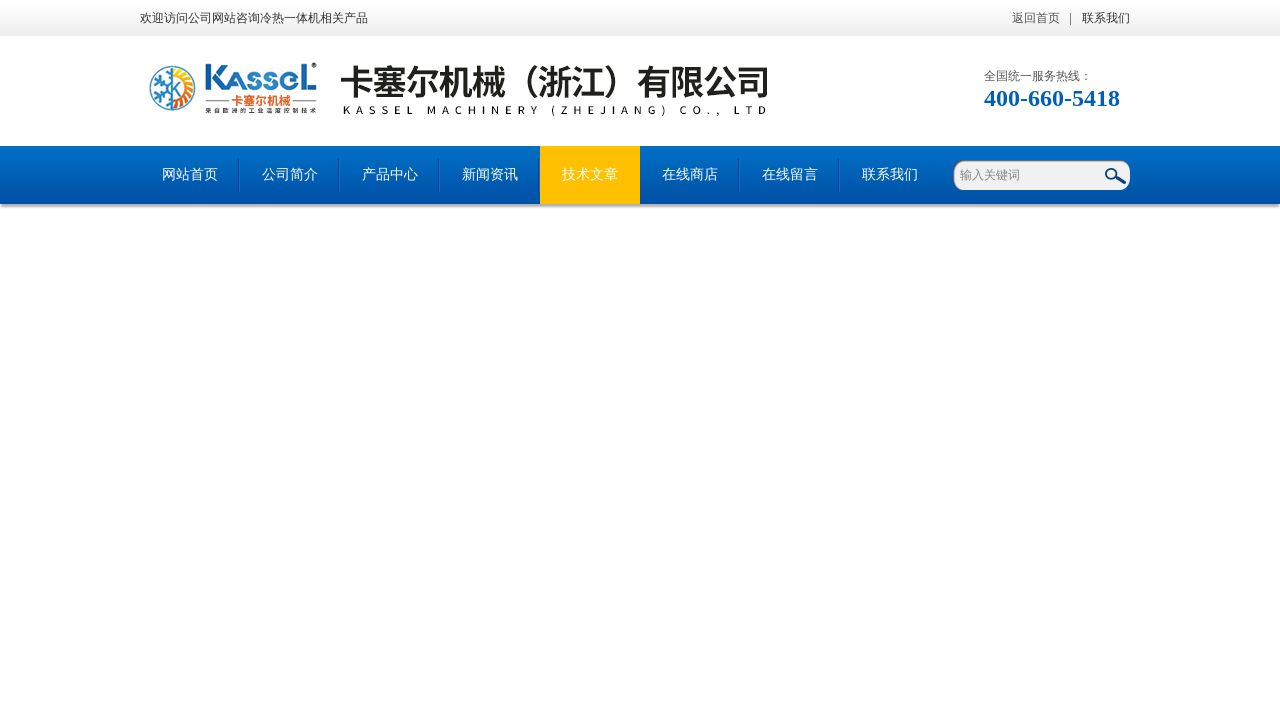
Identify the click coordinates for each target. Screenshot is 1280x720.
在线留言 (790, 174)
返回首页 (1036, 18)
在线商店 (690, 174)
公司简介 (290, 174)
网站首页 (190, 174)
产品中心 (390, 174)
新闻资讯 (490, 174)
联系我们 (1106, 18)
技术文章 (590, 174)
